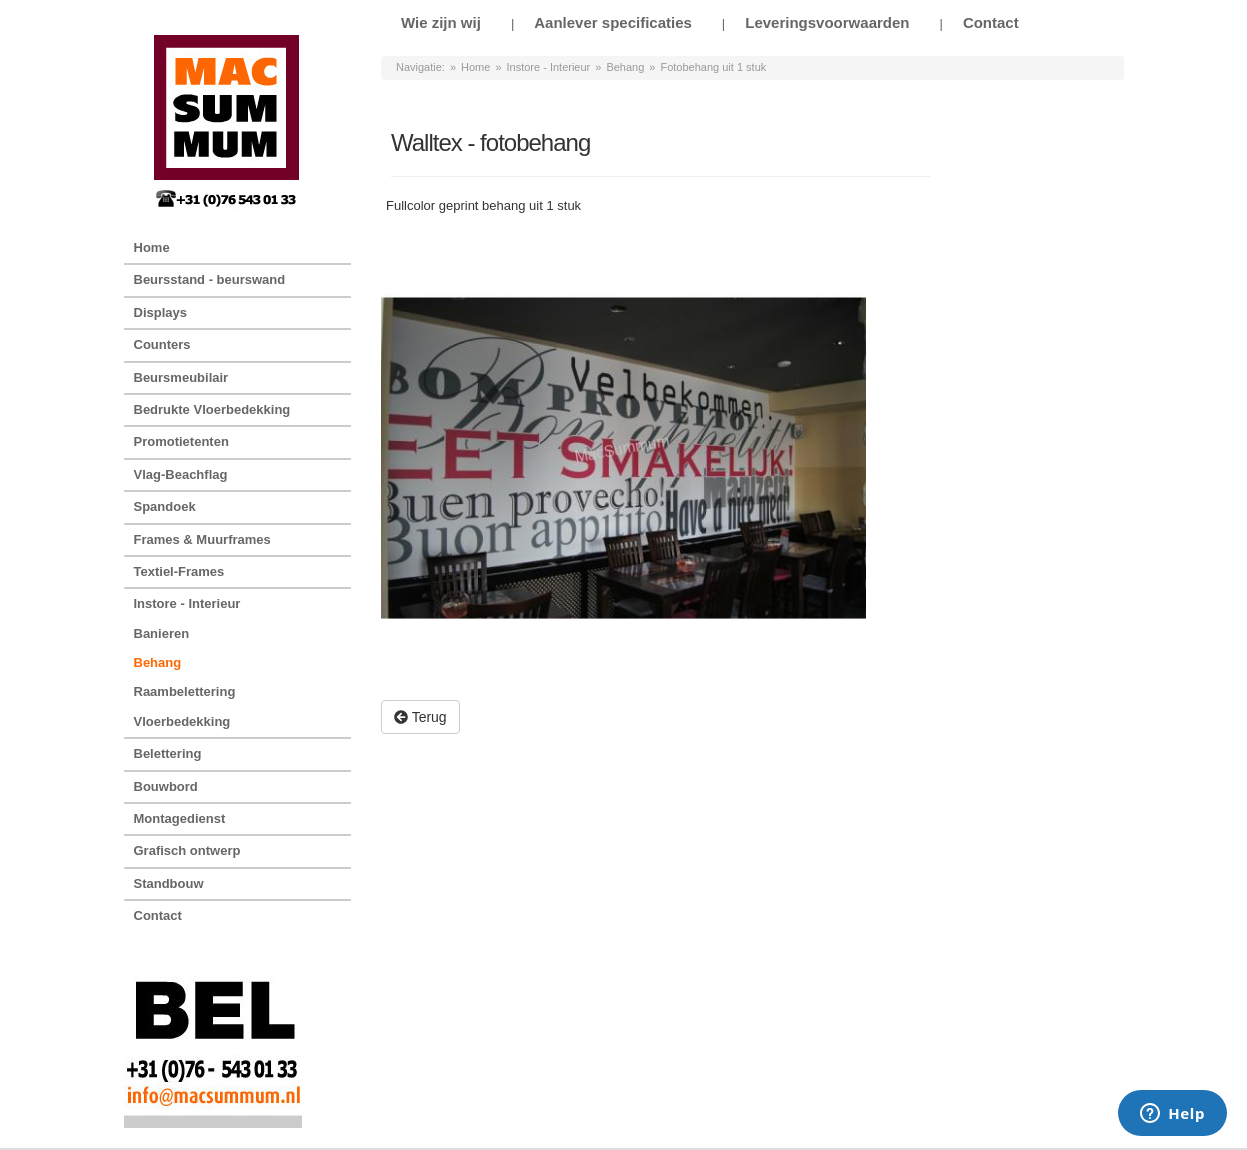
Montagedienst (180, 818)
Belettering (168, 753)
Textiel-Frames (179, 571)
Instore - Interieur (549, 67)
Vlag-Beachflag (181, 474)
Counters (162, 344)
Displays (160, 312)
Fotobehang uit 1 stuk (713, 67)
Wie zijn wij (441, 22)
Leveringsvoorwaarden (827, 22)
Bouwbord (166, 786)
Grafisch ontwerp (187, 850)
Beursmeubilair (181, 377)
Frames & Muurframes (202, 539)
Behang (625, 67)
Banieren (162, 633)
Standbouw (169, 883)
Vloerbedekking (182, 721)
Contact (991, 22)
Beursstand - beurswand (210, 279)
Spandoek (165, 506)
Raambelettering (185, 691)
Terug (420, 717)
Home (475, 67)
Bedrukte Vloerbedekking (212, 409)
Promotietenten (181, 441)
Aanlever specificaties (613, 22)
